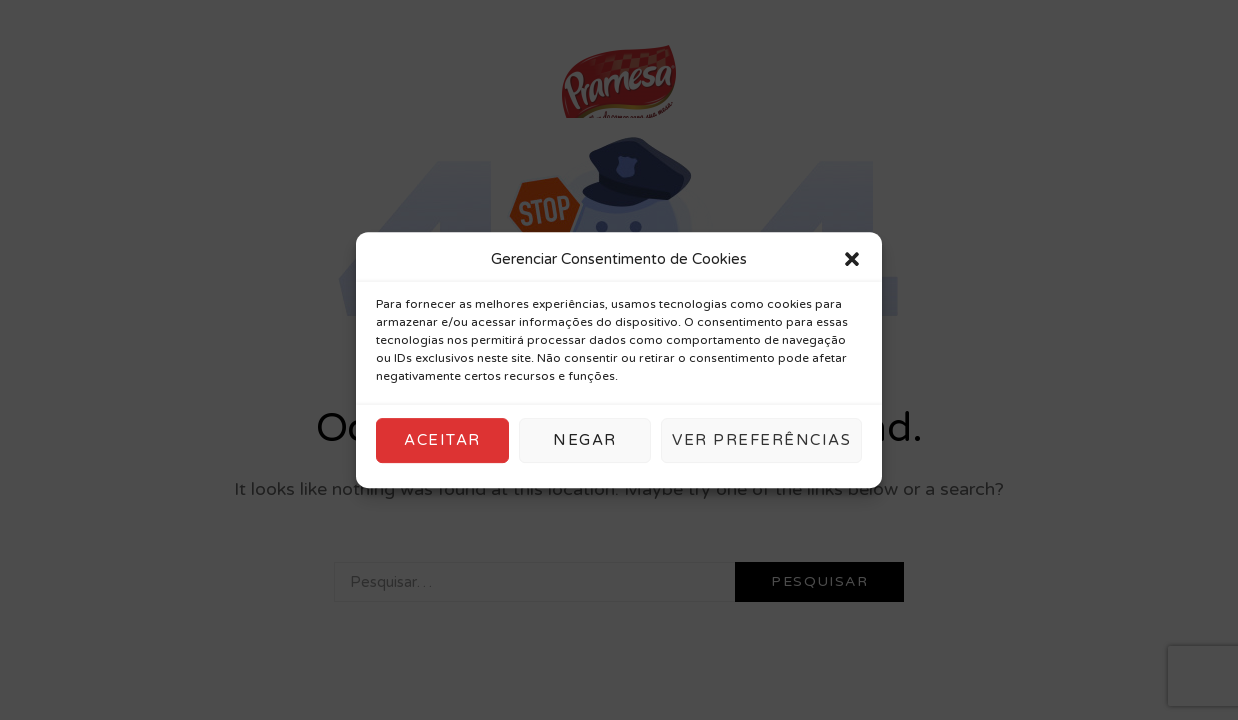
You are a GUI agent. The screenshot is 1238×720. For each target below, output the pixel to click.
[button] (852, 260)
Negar (585, 440)
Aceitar (442, 440)
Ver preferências (761, 440)
